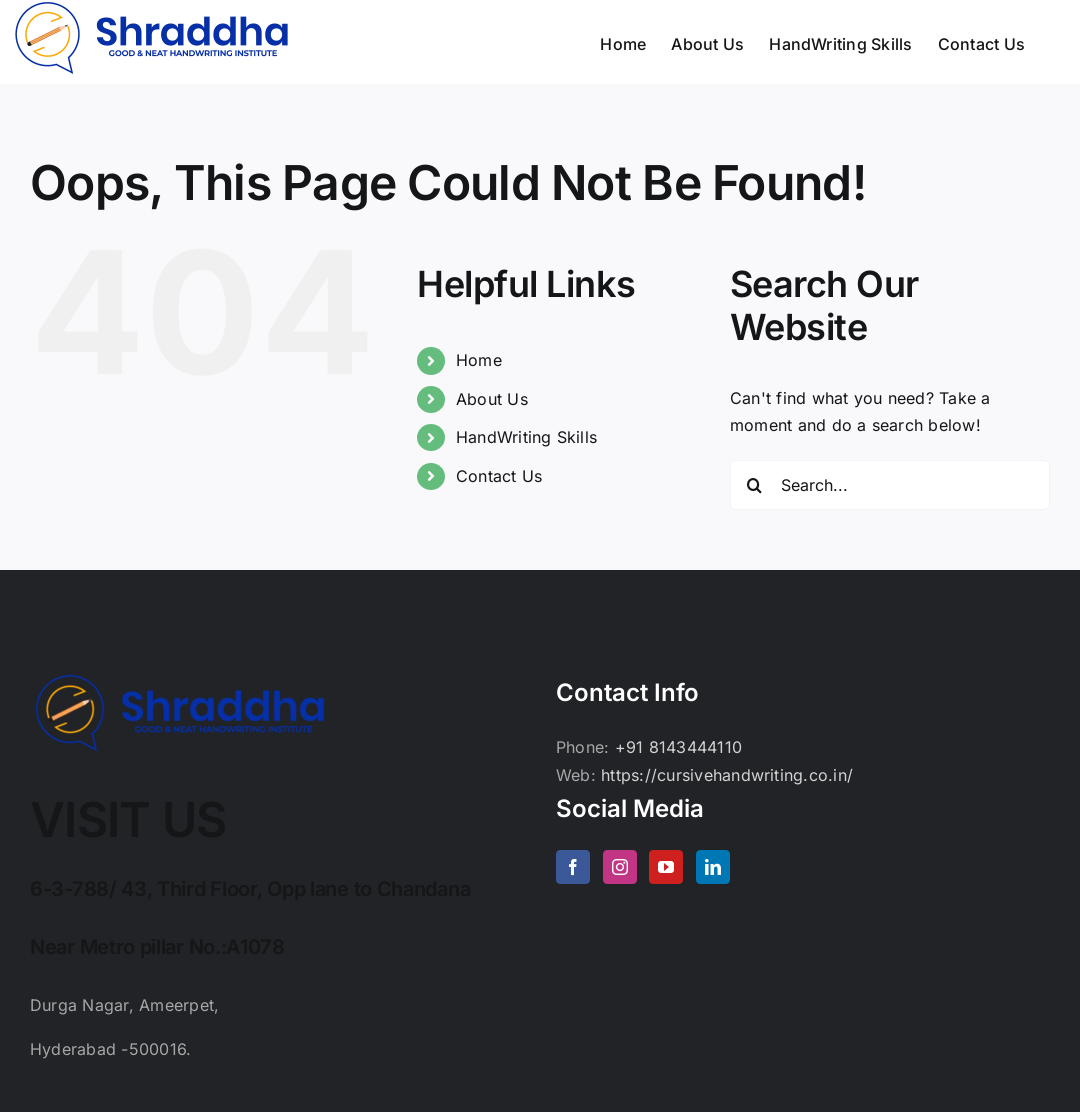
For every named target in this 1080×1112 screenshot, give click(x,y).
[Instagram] (620, 867)
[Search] (755, 485)
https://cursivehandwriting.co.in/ (727, 775)
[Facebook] (573, 867)
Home (479, 360)
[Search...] (890, 485)
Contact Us (499, 476)
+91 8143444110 (678, 747)
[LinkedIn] (713, 867)
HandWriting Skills (526, 437)
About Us (492, 399)
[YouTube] (666, 867)
